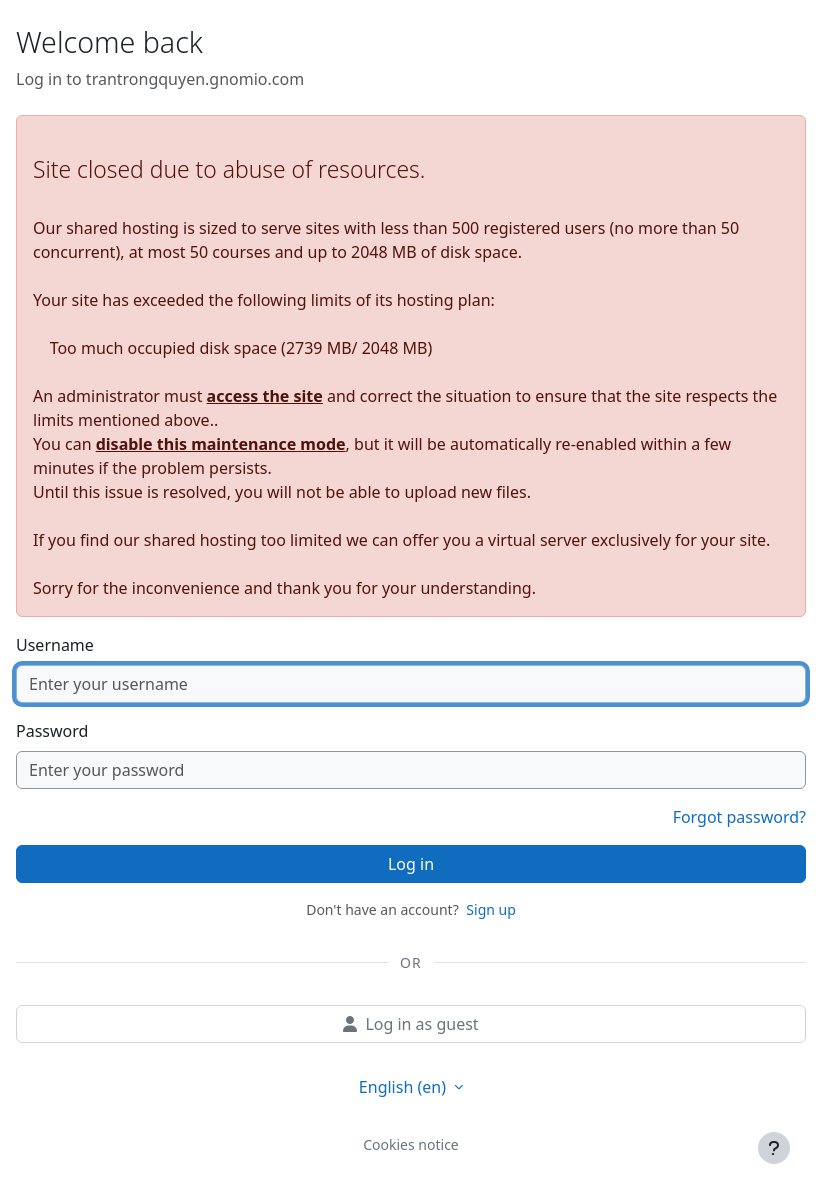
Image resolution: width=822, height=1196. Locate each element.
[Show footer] (774, 1148)
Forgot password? (739, 817)
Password (52, 731)
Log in (411, 864)
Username (55, 645)
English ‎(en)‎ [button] (404, 1087)
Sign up (490, 909)
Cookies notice (411, 1144)
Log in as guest (410, 1024)
